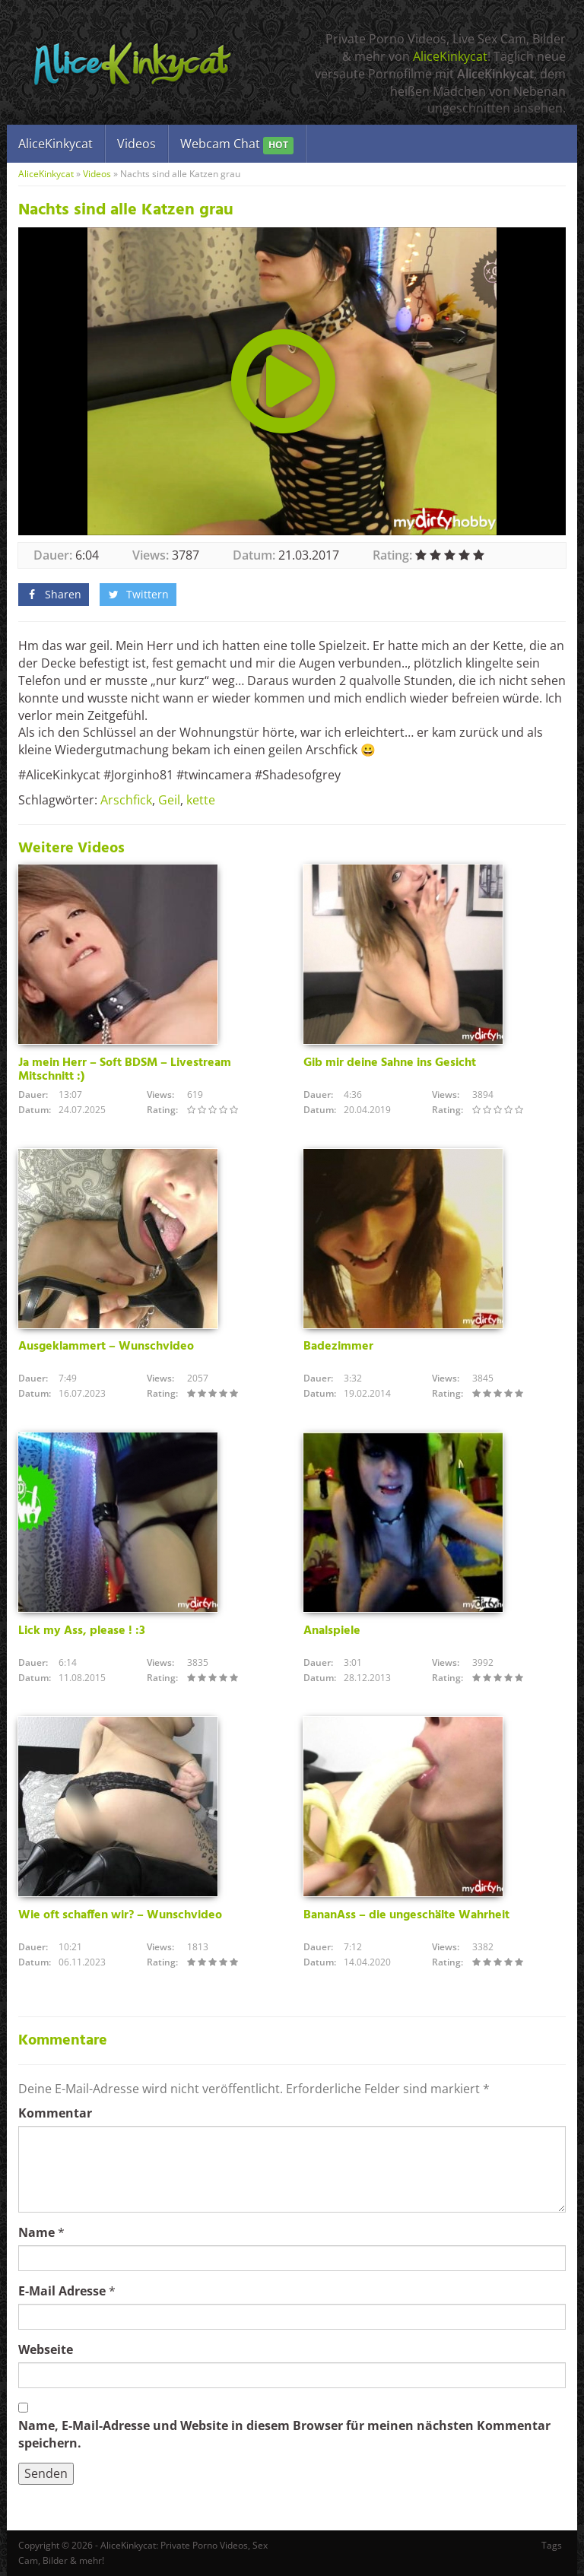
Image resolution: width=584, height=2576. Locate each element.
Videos (136, 143)
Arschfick (126, 800)
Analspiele (331, 1631)
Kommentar (55, 2113)
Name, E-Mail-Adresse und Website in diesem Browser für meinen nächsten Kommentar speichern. (284, 2434)
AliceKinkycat (450, 56)
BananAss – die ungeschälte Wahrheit (406, 1915)
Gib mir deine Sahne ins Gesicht (389, 1063)
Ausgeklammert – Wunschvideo (106, 1346)
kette (200, 800)
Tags (551, 2545)
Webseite (45, 2349)
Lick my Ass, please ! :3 (81, 1631)
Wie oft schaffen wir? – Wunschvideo (120, 1915)
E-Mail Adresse (62, 2291)
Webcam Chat (237, 144)
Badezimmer (338, 1346)
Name (36, 2232)
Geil (169, 800)
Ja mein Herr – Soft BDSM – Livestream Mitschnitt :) (124, 1070)
